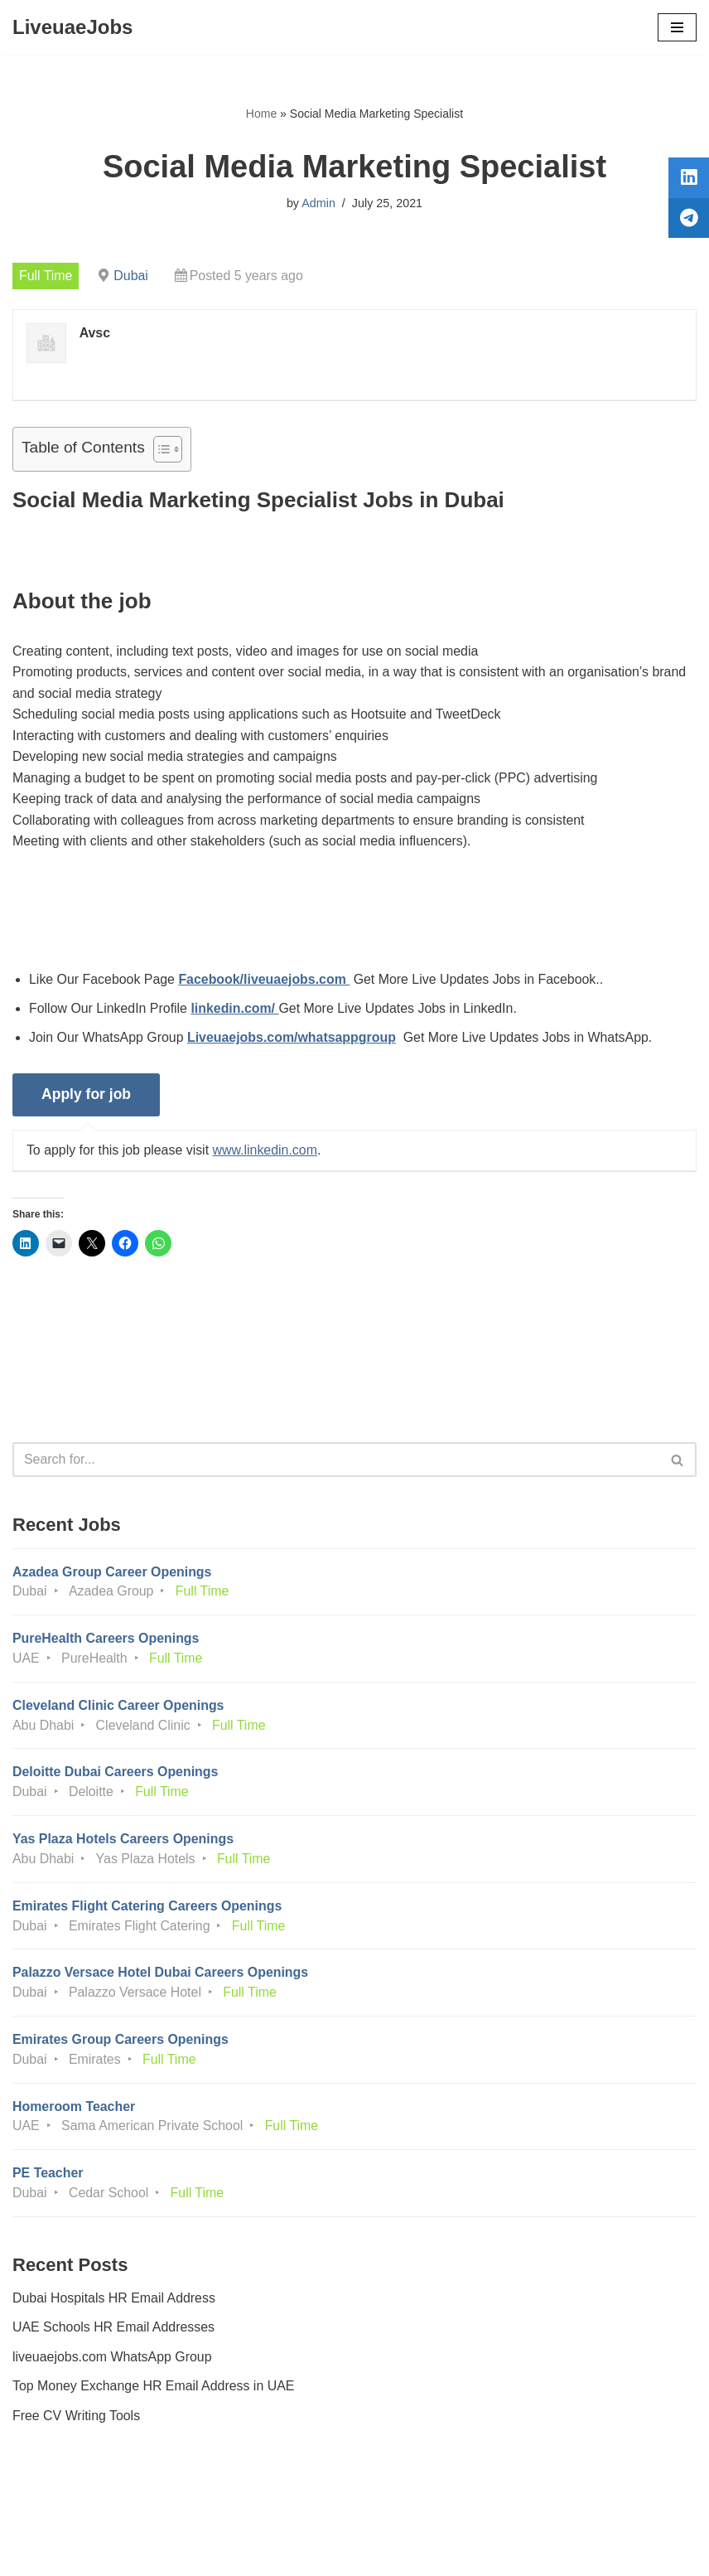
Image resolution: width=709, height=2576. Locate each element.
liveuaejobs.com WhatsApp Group (112, 2363)
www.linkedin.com (266, 1152)
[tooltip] (686, 179)
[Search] (335, 1462)
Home (261, 113)
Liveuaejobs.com (292, 2552)
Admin (318, 203)
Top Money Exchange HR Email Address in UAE (154, 2392)
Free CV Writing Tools (76, 2422)
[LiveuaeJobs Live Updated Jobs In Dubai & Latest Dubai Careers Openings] (72, 27)
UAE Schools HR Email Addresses (113, 2334)
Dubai (131, 276)
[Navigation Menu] (677, 27)
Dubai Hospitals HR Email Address (114, 2304)
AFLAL (446, 2552)
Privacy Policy (57, 2517)
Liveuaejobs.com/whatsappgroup (293, 1040)
